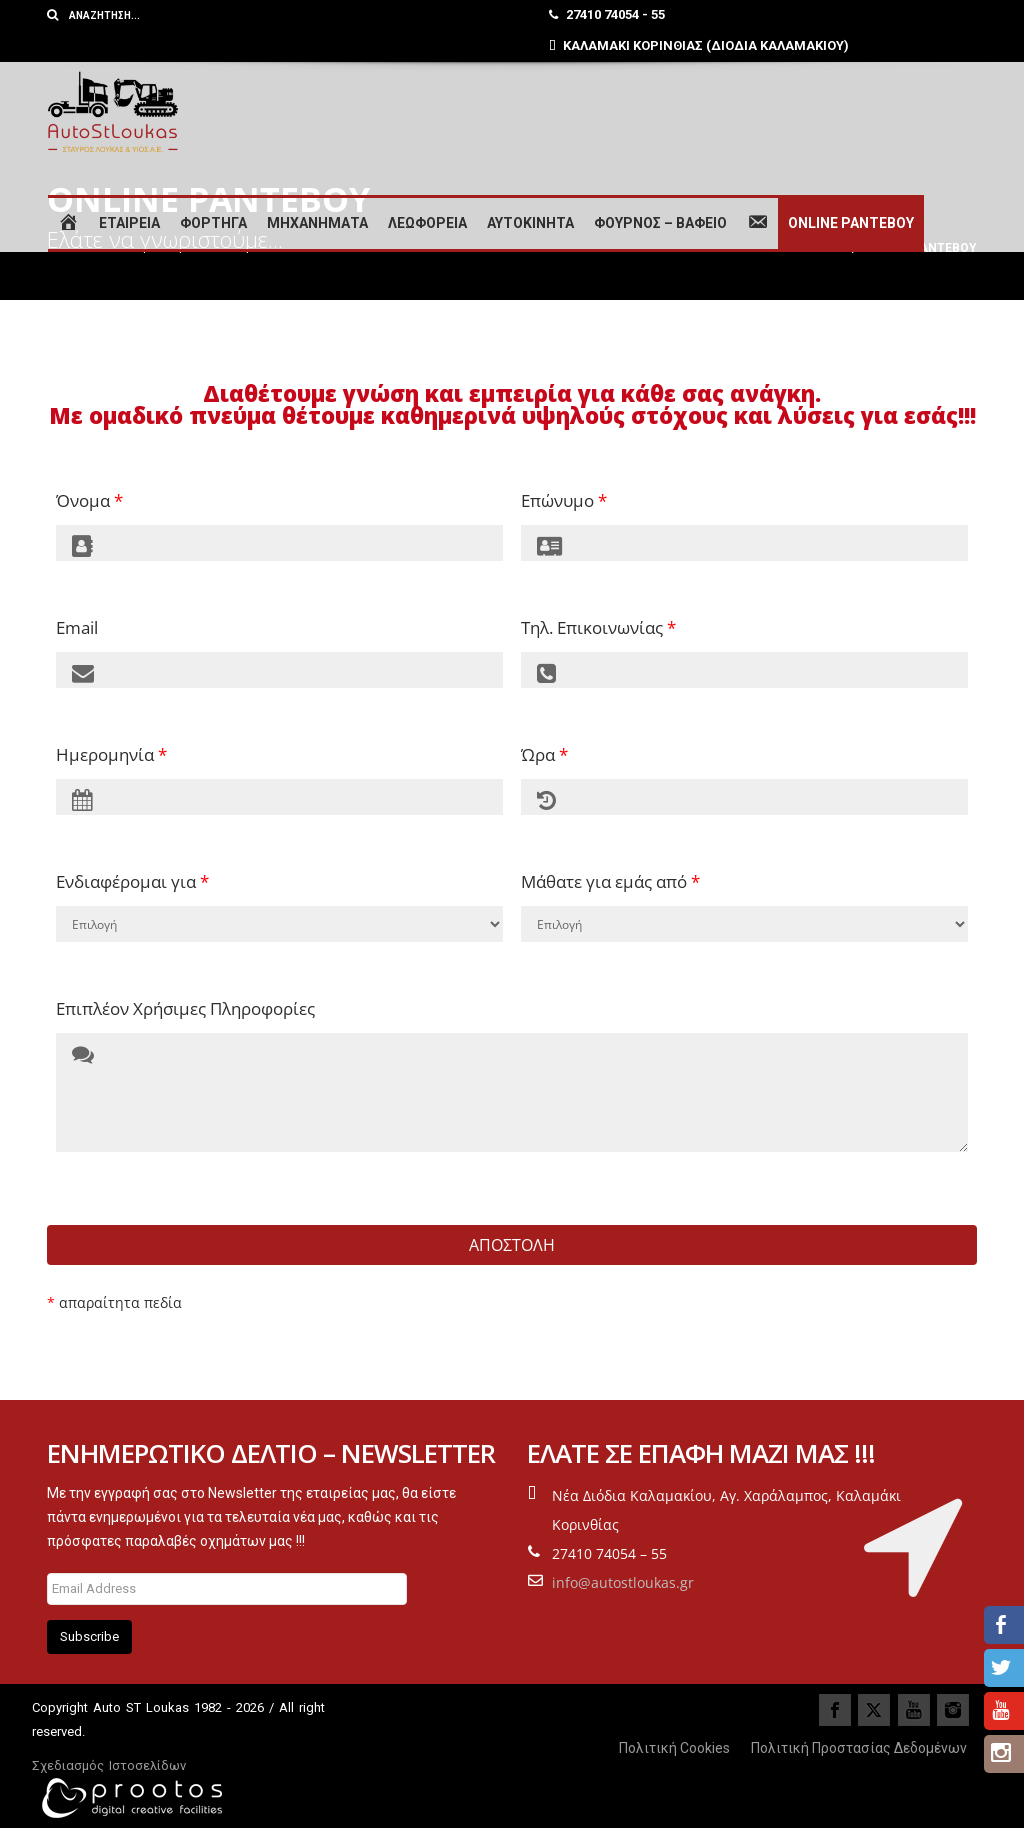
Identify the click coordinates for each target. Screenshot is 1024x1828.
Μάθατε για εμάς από (610, 881)
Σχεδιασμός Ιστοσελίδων (109, 1765)
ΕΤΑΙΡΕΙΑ (129, 223)
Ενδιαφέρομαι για (132, 881)
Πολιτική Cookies (674, 1748)
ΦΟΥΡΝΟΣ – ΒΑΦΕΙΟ (660, 223)
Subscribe (89, 1636)
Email (77, 627)
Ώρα (544, 754)
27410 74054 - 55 (607, 14)
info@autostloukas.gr (623, 1582)
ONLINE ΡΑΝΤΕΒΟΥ (851, 223)
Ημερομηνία (111, 754)
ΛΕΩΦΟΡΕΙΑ (427, 223)
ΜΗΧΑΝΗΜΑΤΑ (317, 223)
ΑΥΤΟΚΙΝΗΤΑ (530, 223)
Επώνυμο (564, 500)
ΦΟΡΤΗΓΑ (213, 223)
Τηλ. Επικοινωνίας (598, 627)
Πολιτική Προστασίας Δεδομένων (859, 1748)
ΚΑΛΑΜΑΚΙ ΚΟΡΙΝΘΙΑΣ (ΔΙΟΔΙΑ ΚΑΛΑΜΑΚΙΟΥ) (699, 45)
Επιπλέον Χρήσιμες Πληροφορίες (185, 1008)
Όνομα (89, 500)
